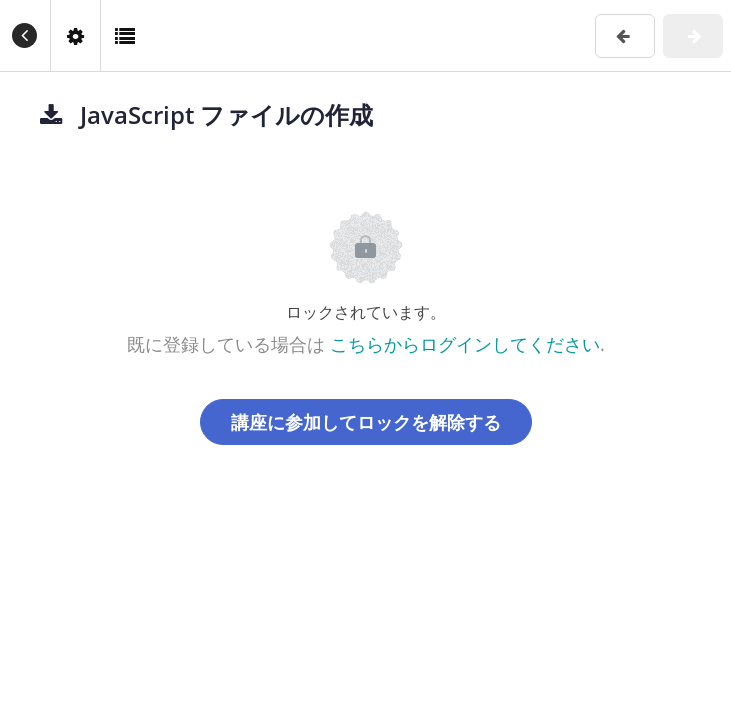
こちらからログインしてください (465, 344)
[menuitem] (75, 35)
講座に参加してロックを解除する (366, 422)
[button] (25, 35)
